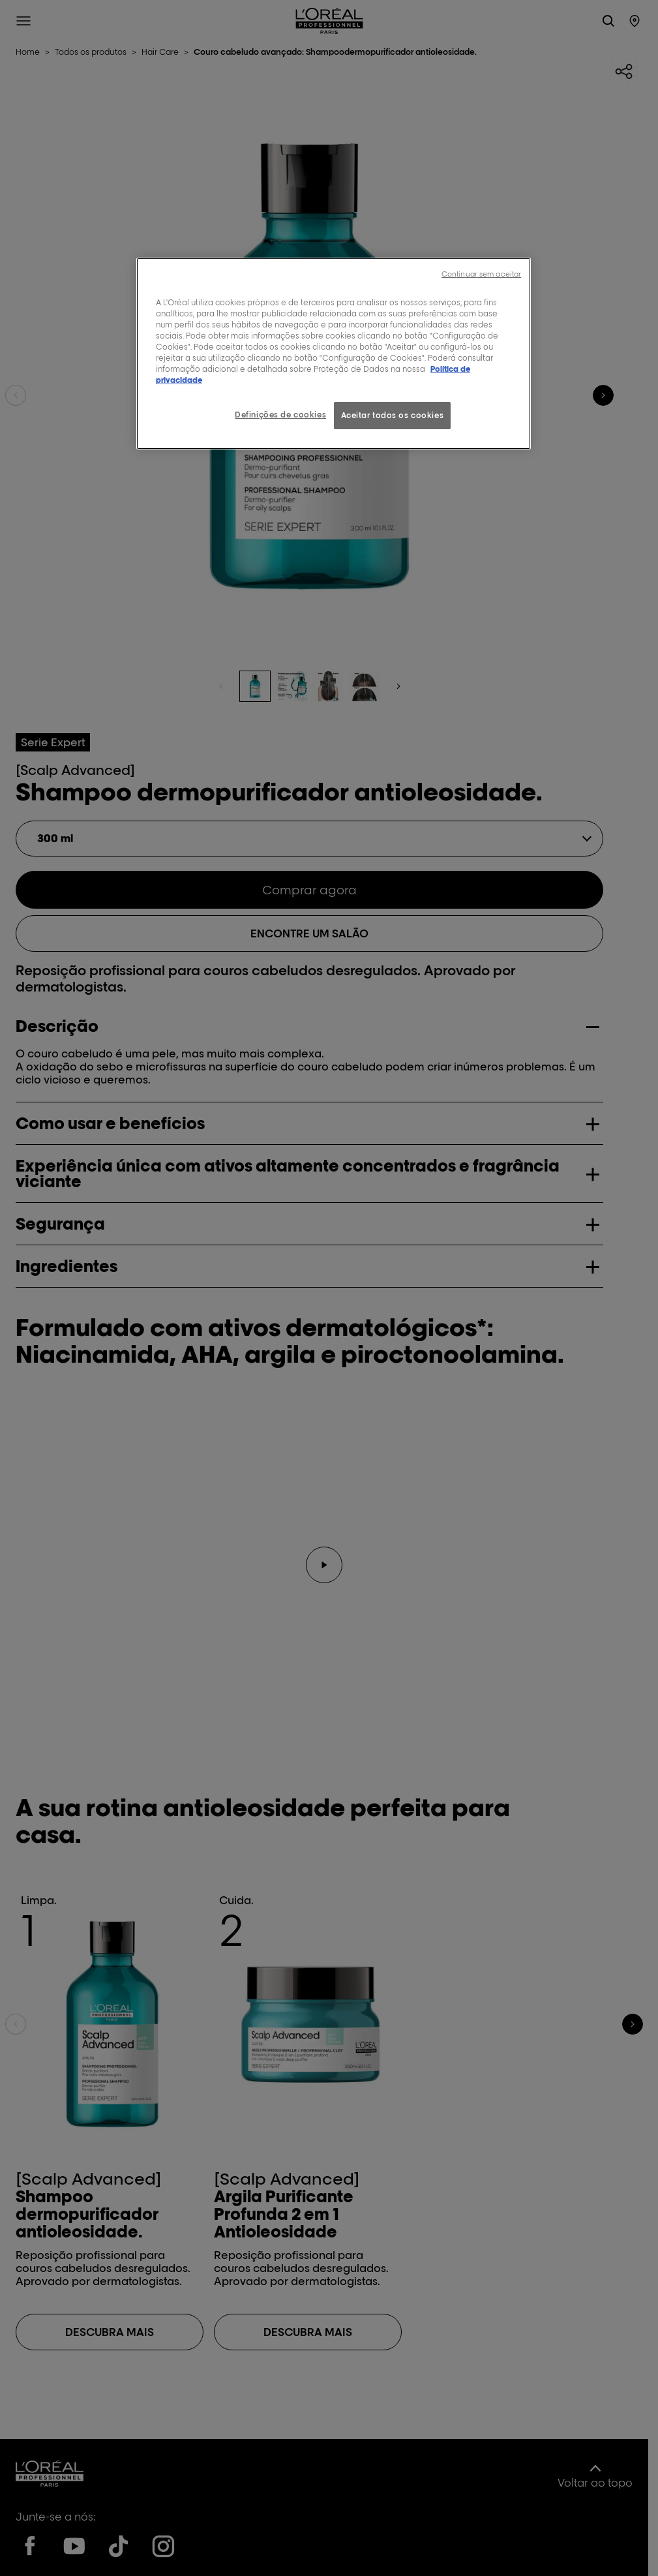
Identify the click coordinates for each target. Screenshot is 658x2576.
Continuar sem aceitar (481, 274)
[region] (333, 353)
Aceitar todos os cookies (392, 415)
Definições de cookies (280, 414)
